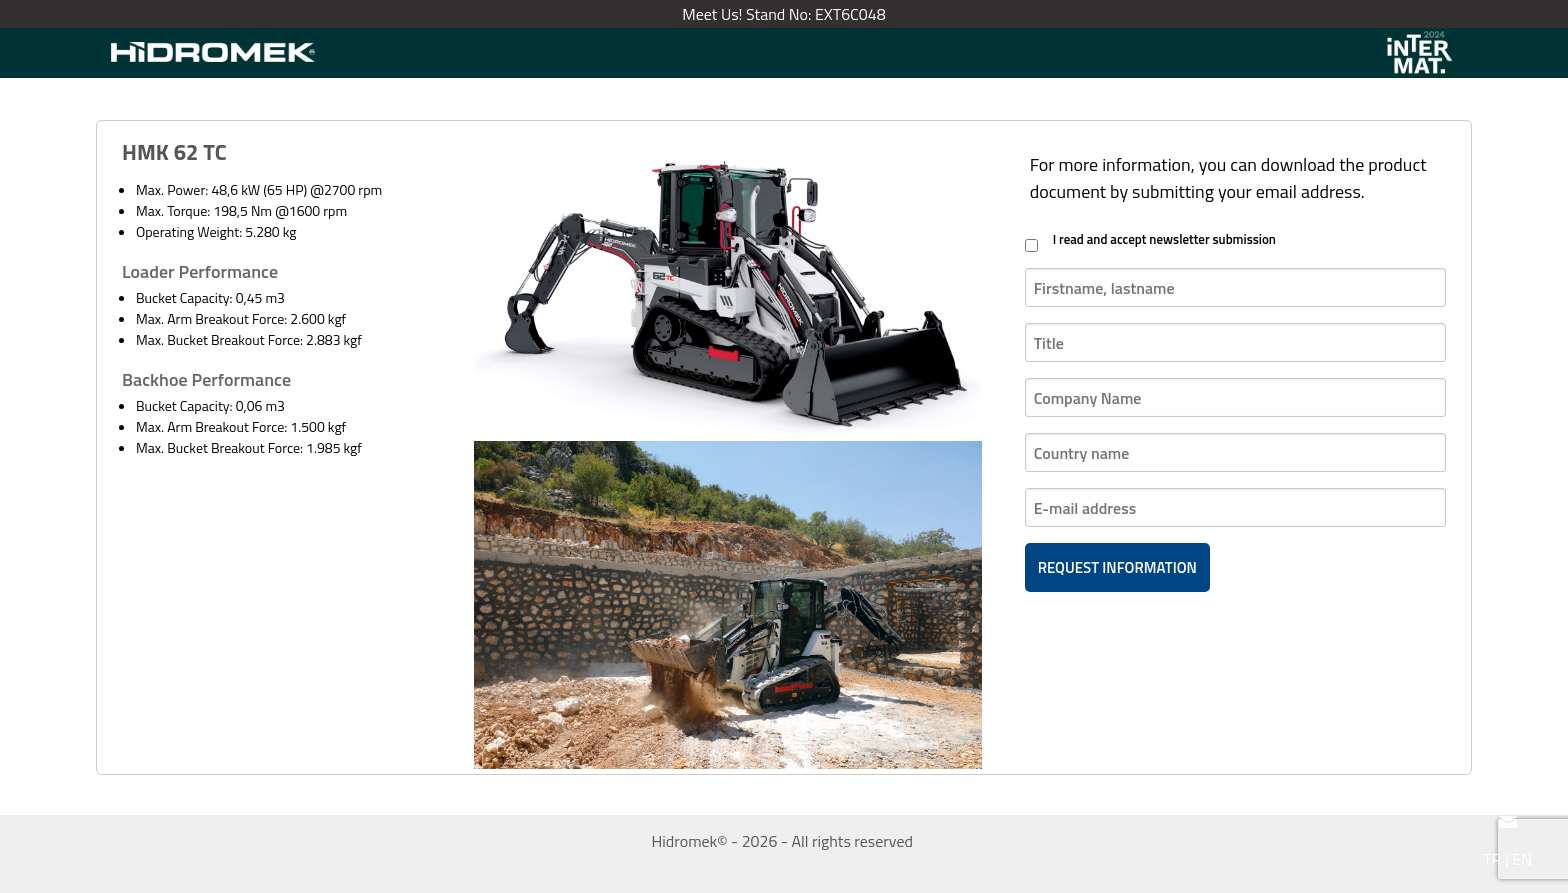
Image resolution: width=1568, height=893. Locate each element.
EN (1522, 859)
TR (1492, 859)
